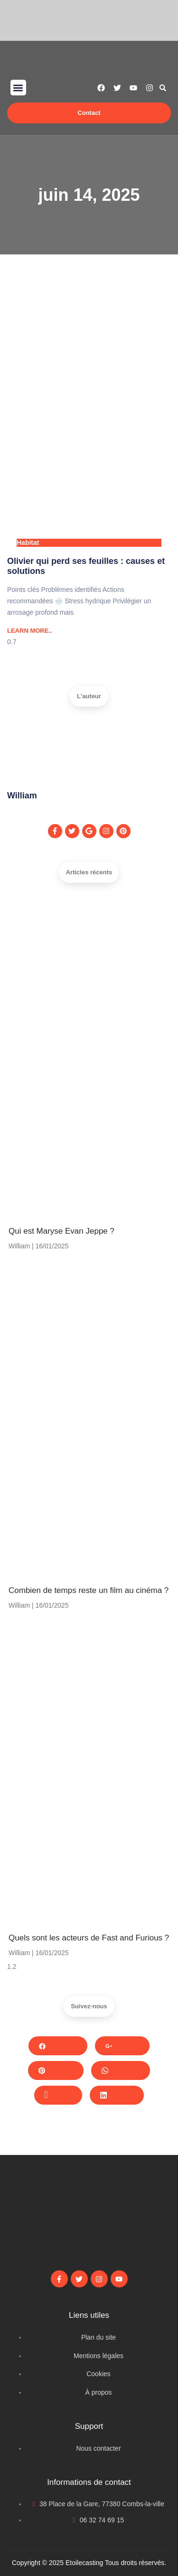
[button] (18, 87)
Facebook (57, 2045)
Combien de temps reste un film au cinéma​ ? (89, 1590)
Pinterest (55, 2070)
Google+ (122, 2045)
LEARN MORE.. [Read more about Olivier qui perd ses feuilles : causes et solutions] (29, 630)
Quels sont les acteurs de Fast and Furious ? (89, 1937)
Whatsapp (121, 2070)
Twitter (58, 2095)
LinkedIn (117, 2095)
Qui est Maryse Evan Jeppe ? (61, 1231)
